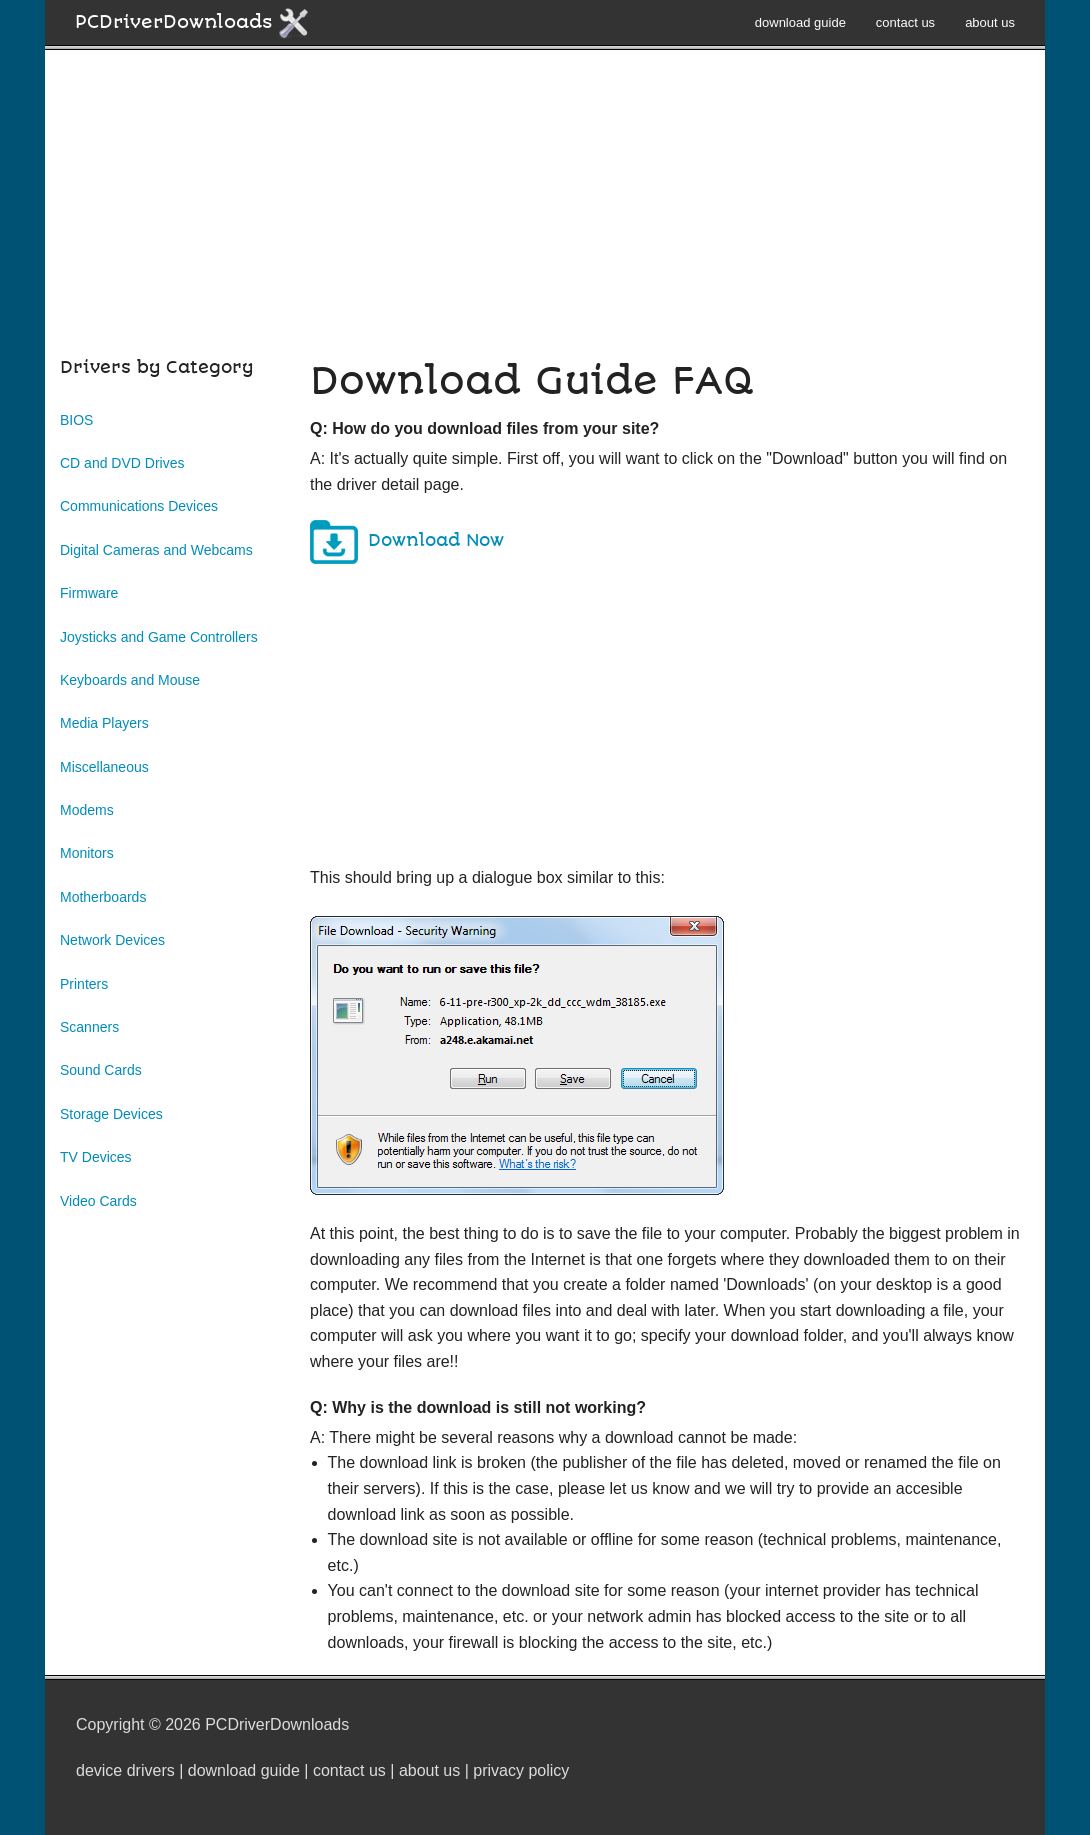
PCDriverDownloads (192, 23)
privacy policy (521, 1770)
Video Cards (98, 1201)
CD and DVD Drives (122, 463)
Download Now (436, 540)
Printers (84, 984)
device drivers (125, 1770)
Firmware (89, 593)
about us (990, 22)
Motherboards (103, 897)
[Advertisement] (545, 214)
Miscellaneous (104, 767)
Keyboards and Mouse (130, 680)
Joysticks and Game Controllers (159, 637)
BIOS (76, 420)
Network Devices (112, 940)
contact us (905, 22)
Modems (87, 810)
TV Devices (96, 1157)
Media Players (104, 723)
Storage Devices (111, 1114)
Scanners (89, 1027)
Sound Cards (101, 1070)
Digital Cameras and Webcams (156, 550)
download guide (800, 22)
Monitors (87, 853)
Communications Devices (139, 506)
